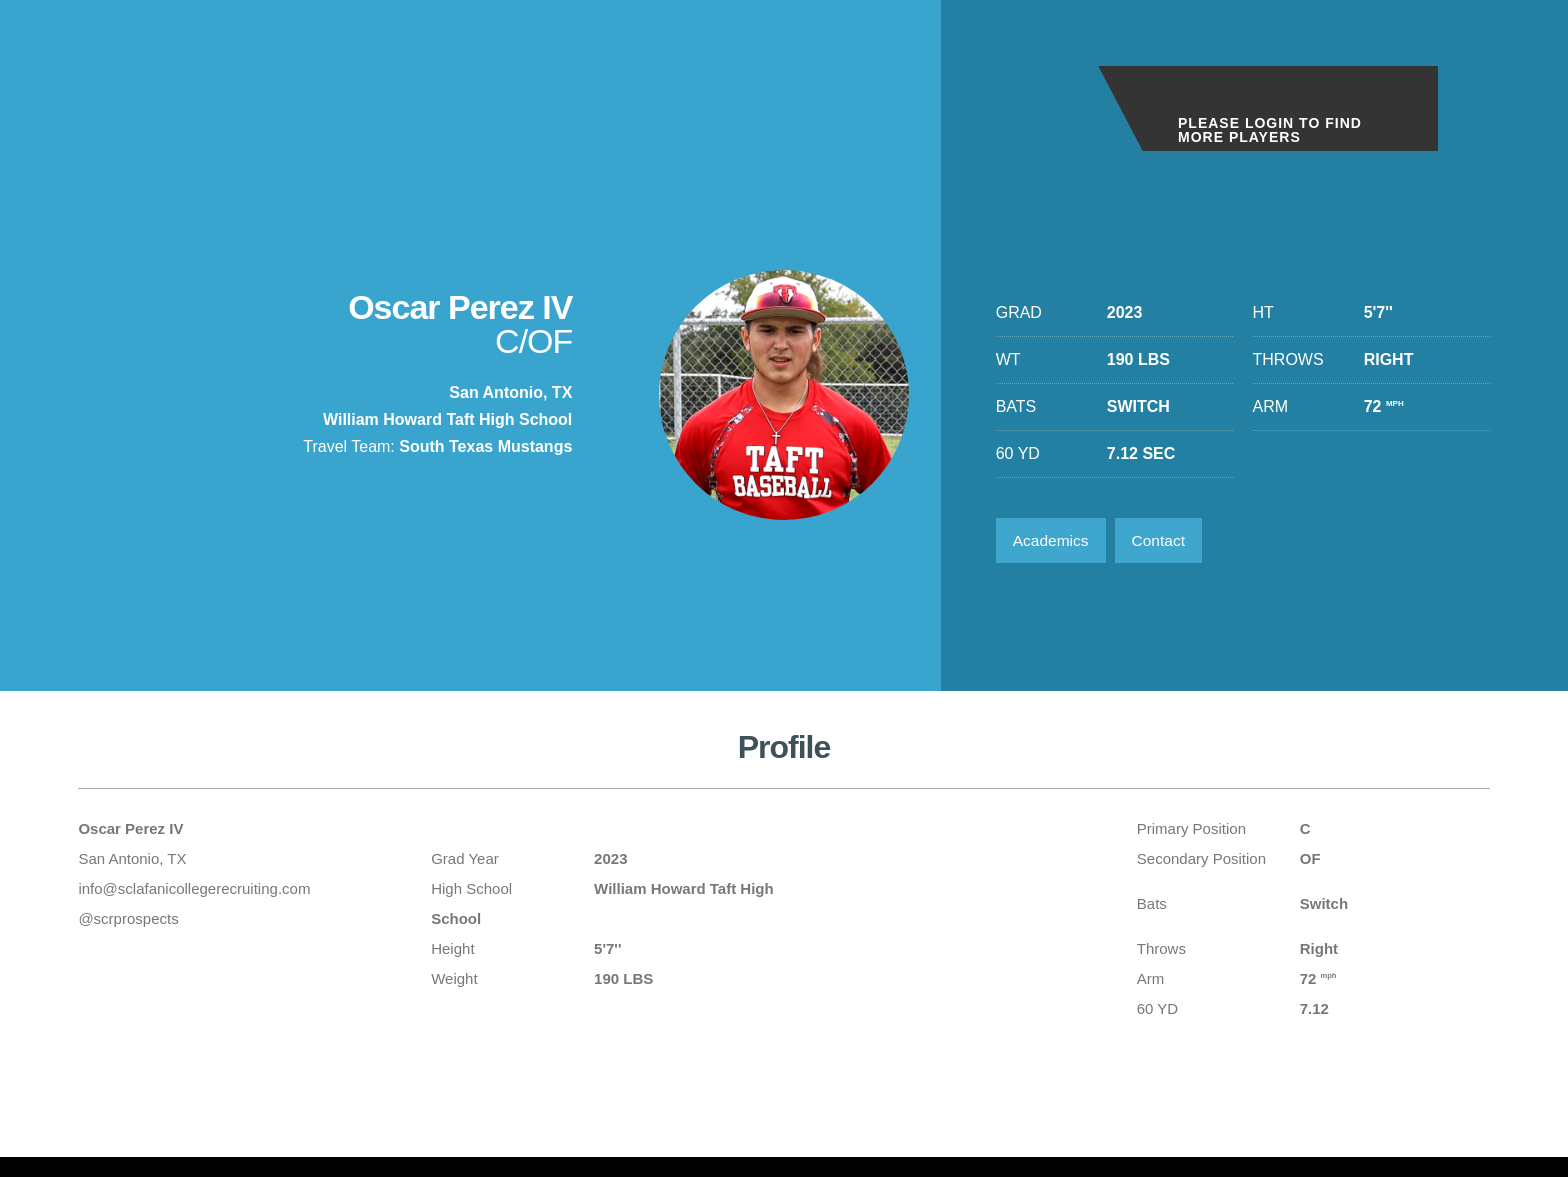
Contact (1164, 541)
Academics (1053, 541)
